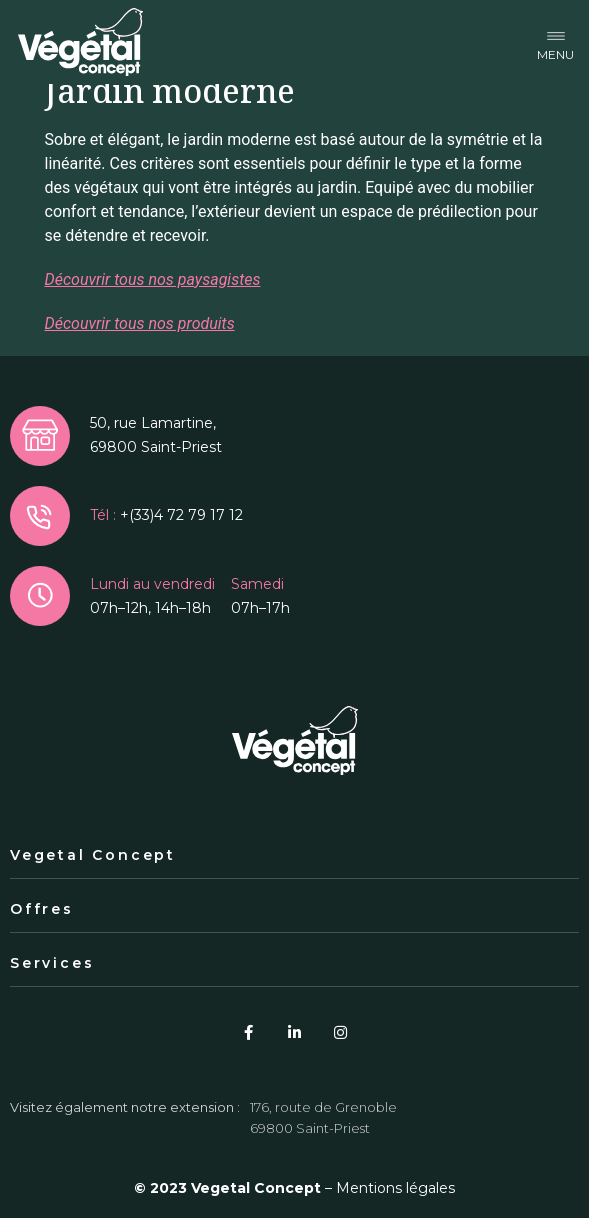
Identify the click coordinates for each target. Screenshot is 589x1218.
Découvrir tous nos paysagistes (153, 279)
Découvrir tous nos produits (140, 323)
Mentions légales (395, 1188)
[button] (555, 42)
